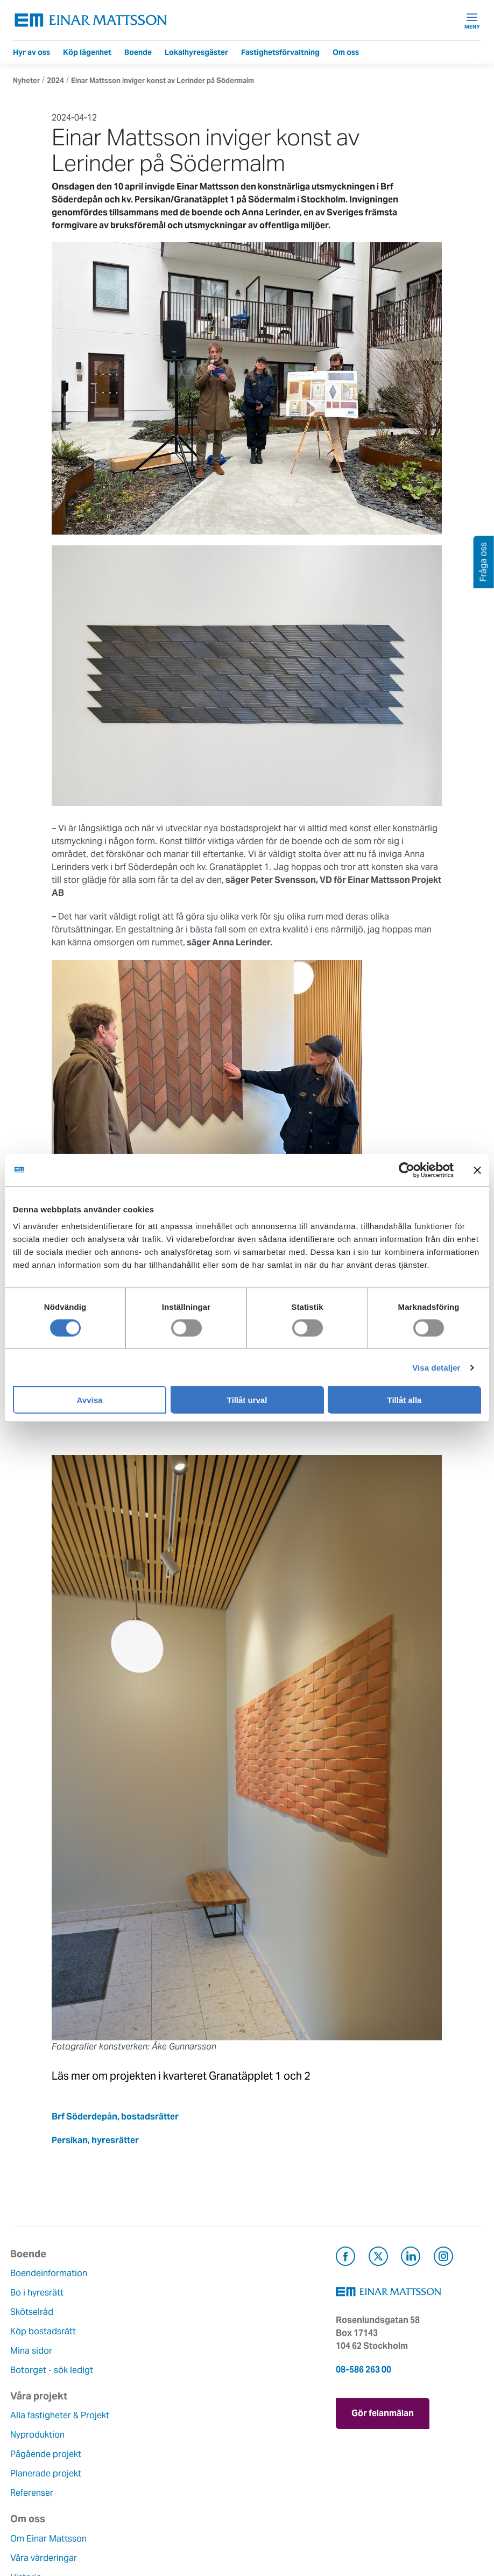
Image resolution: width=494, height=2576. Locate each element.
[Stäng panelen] (477, 1170)
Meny (472, 20)
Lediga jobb (37, 2492)
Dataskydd (34, 2531)
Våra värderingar (46, 2434)
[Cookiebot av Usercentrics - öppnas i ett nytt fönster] (426, 1170)
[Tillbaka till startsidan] (91, 20)
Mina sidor (34, 2350)
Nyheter (26, 80)
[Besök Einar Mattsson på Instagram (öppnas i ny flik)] (443, 2258)
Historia (28, 2454)
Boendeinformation (51, 2273)
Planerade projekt (209, 2331)
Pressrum (193, 2473)
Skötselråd (34, 2312)
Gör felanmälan (382, 2411)
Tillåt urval (247, 1400)
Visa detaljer (436, 1367)
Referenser (195, 2350)
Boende (138, 52)
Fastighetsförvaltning (280, 52)
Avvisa (90, 1400)
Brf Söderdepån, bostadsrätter (115, 2116)
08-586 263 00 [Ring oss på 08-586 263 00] (363, 2369)
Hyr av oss (31, 52)
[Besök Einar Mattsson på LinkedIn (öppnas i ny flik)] (410, 2258)
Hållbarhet (33, 2473)
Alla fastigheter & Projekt (223, 2273)
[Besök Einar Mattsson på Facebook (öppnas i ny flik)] (345, 2258)
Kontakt (190, 2415)
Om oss (346, 52)
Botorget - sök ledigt (54, 2370)
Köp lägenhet (87, 52)
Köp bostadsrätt (46, 2331)
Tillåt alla (404, 1400)
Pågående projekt (209, 2312)
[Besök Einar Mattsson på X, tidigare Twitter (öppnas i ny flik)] (378, 2258)
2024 (55, 80)
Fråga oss (194, 2454)
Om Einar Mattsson (51, 2415)
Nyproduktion (201, 2292)
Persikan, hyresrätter (95, 2140)
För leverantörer (206, 2492)
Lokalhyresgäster (196, 52)
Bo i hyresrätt (39, 2292)
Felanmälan (197, 2434)
